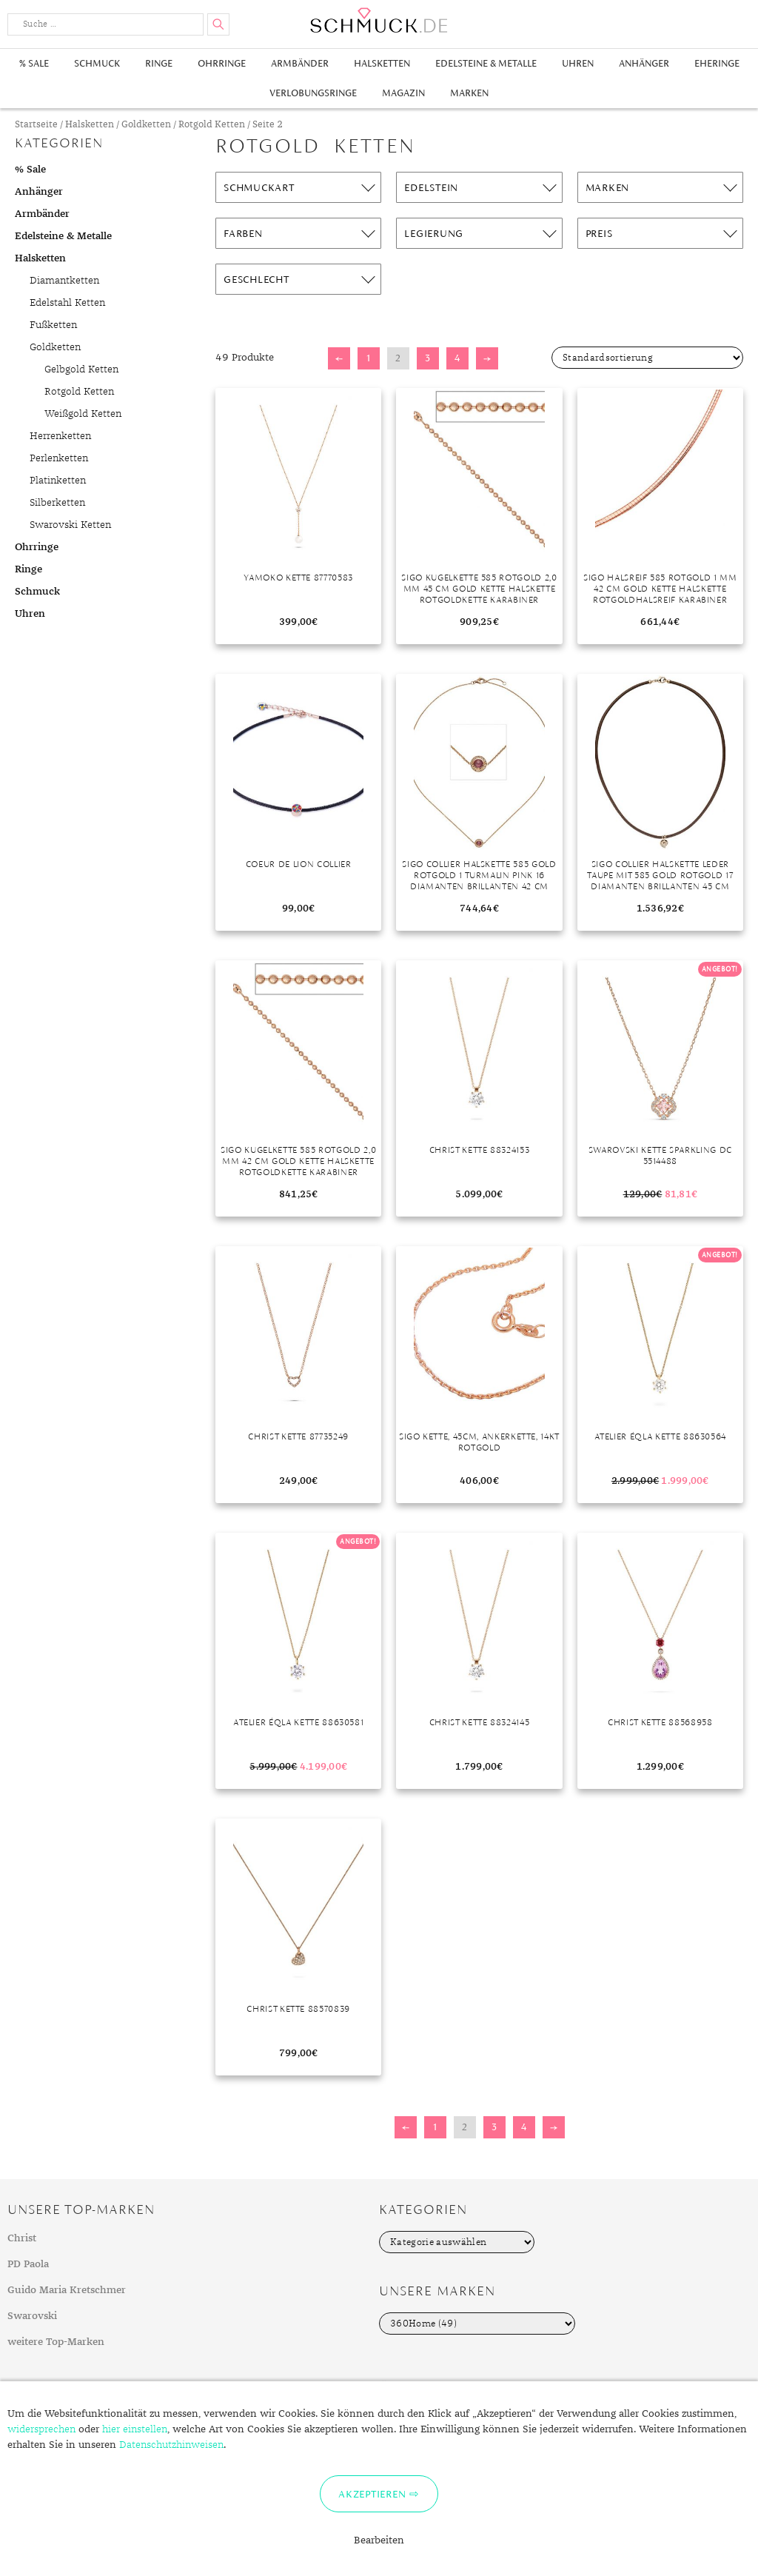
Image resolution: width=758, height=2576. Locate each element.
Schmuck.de (379, 20)
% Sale (34, 63)
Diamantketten (64, 280)
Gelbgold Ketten (81, 369)
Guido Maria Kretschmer (66, 2290)
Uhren (578, 63)
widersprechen (41, 2429)
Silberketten (57, 503)
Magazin (403, 92)
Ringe (158, 63)
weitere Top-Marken (55, 2342)
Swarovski (32, 2316)
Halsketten (382, 63)
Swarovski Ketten (70, 525)
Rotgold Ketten (211, 125)
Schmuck (97, 63)
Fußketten (53, 325)
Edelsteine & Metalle (486, 63)
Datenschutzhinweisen (171, 2445)
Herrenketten (60, 436)
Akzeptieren (372, 2494)
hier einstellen (134, 2429)
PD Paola (28, 2264)
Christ (21, 2238)
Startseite (36, 125)
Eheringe (716, 63)
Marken (469, 92)
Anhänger (644, 63)
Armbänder (300, 63)
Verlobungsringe (313, 92)
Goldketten (146, 125)
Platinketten (58, 480)
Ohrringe (222, 63)
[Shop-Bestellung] (647, 358)
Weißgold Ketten (82, 414)
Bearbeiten (379, 2540)
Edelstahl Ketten (67, 303)
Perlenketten (59, 458)
